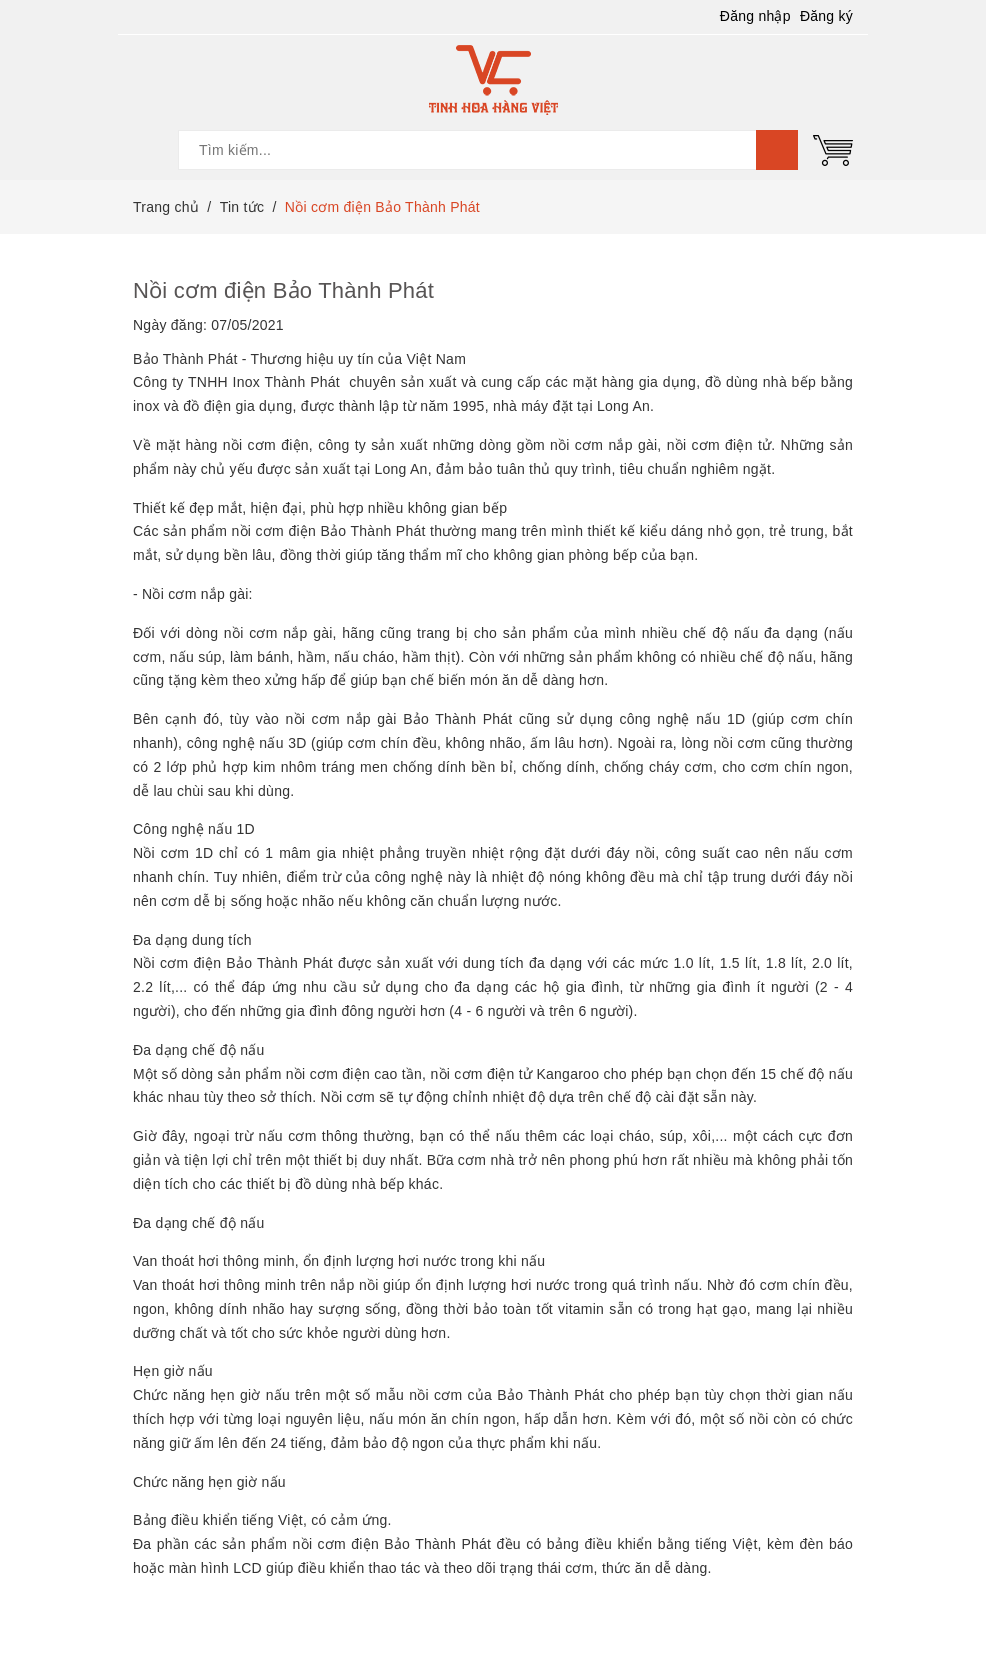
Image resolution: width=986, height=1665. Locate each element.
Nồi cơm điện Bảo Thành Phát (283, 290)
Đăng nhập (755, 16)
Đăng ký (826, 16)
